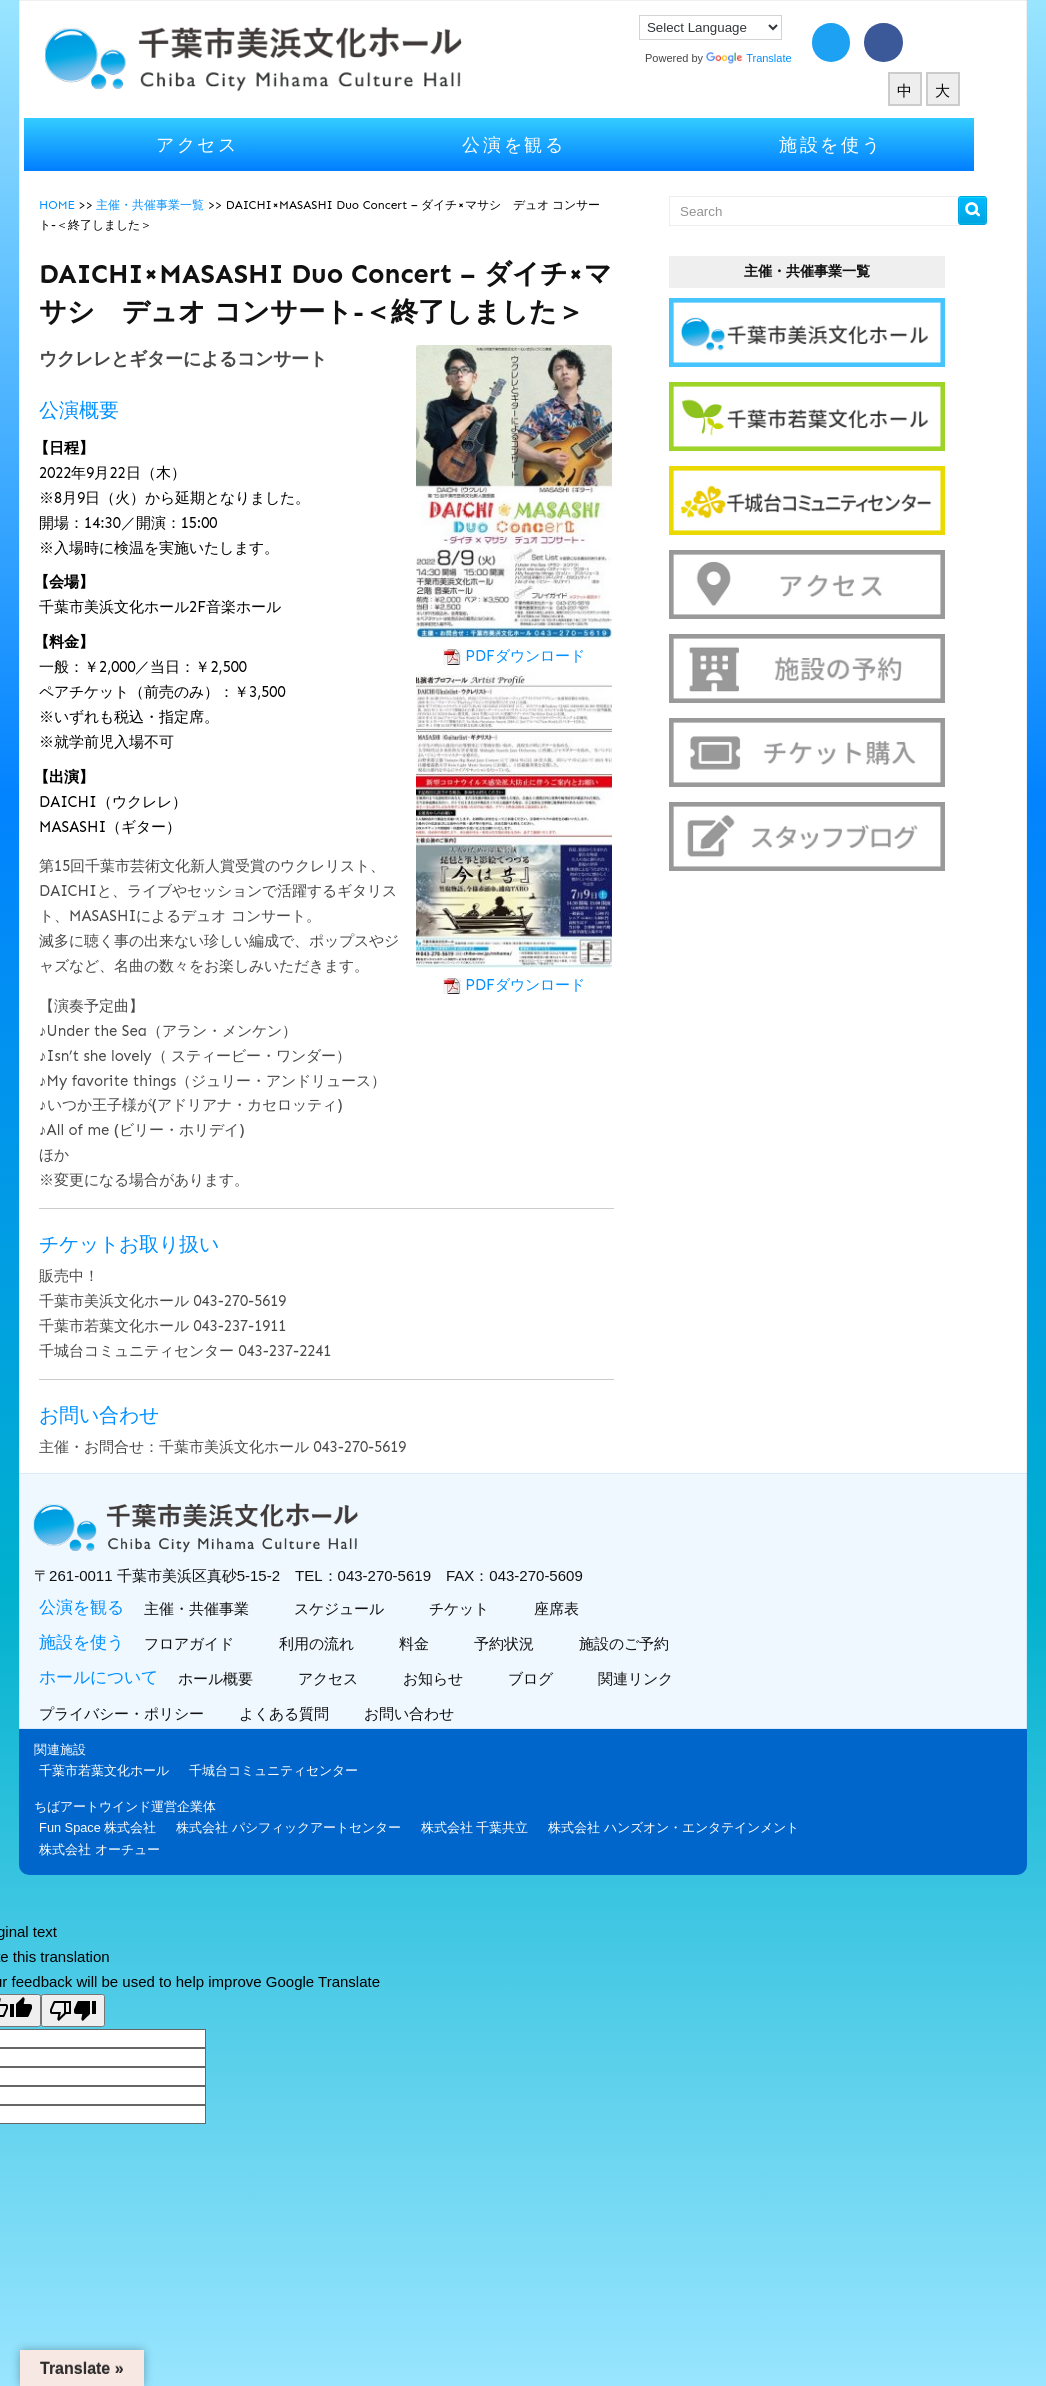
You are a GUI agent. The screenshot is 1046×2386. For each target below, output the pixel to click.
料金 (435, 1643)
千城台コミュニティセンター (297, 1770)
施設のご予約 (645, 1643)
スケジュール (360, 1608)
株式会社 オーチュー (123, 1849)
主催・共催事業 (218, 1608)
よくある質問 (310, 1713)
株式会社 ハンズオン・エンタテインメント (697, 1827)
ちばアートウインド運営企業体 (149, 1806)
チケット (480, 1608)
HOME (81, 205)
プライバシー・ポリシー (148, 1713)
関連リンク (657, 1678)
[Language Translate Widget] (734, 27)
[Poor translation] (73, 2010)
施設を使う (855, 144)
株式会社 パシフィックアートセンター (312, 1827)
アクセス (221, 144)
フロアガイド (210, 1643)
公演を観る (538, 144)
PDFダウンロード (549, 656)
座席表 (578, 1608)
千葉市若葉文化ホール (128, 1770)
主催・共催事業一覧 (174, 205)
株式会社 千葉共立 (499, 1827)
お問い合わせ (435, 1713)
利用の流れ (338, 1643)
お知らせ (454, 1678)
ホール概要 (237, 1678)
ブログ (552, 1678)
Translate (772, 58)
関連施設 (84, 1749)
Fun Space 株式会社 (121, 1827)
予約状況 (525, 1643)
